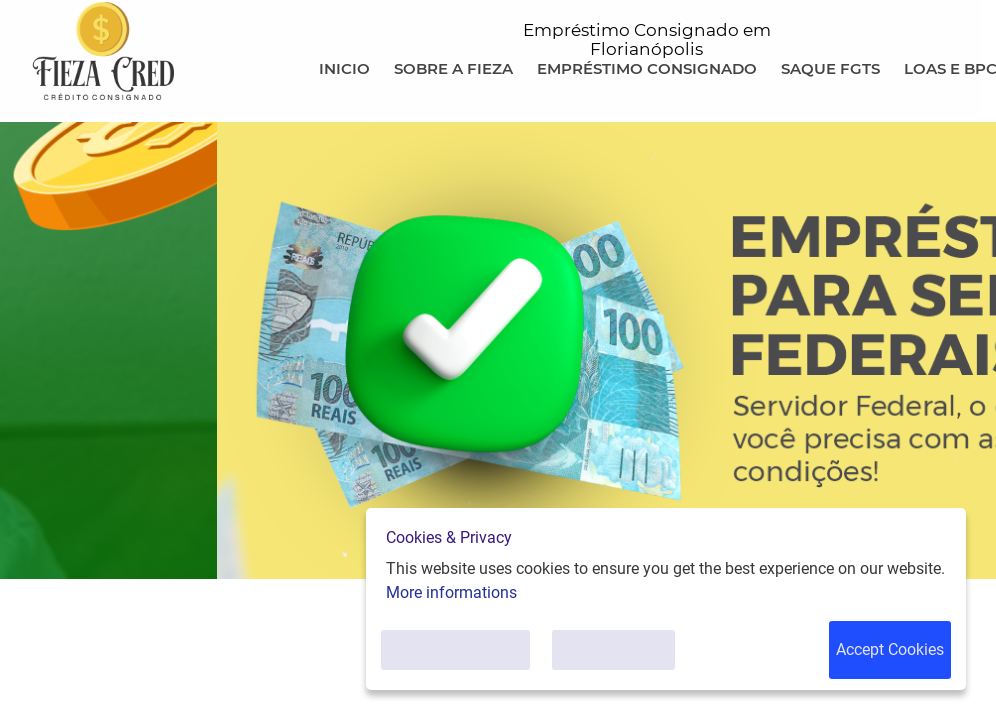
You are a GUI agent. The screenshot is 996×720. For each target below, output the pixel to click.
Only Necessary (613, 649)
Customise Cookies (455, 649)
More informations (451, 592)
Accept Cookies (890, 649)
